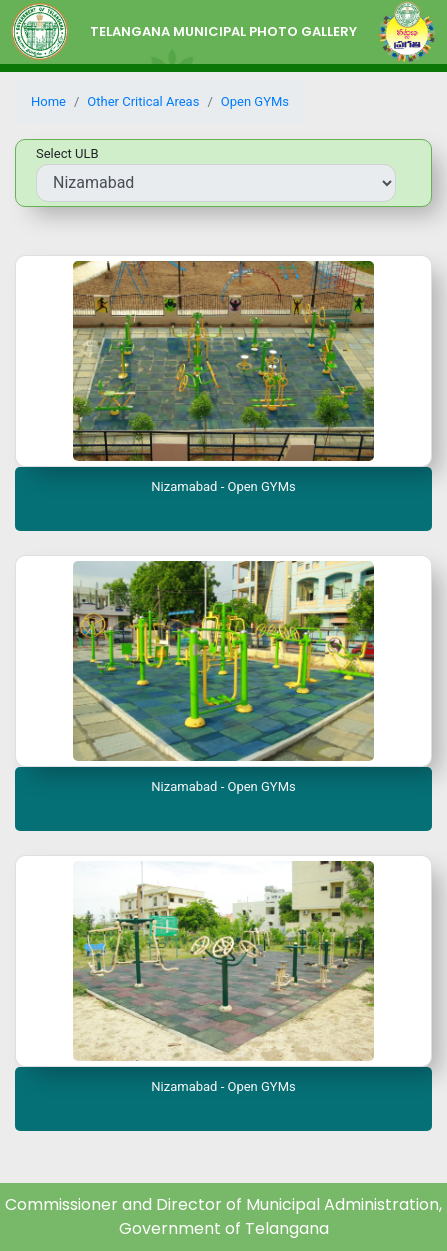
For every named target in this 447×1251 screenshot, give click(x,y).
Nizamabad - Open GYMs (223, 486)
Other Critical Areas (143, 101)
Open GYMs (255, 101)
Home (48, 101)
